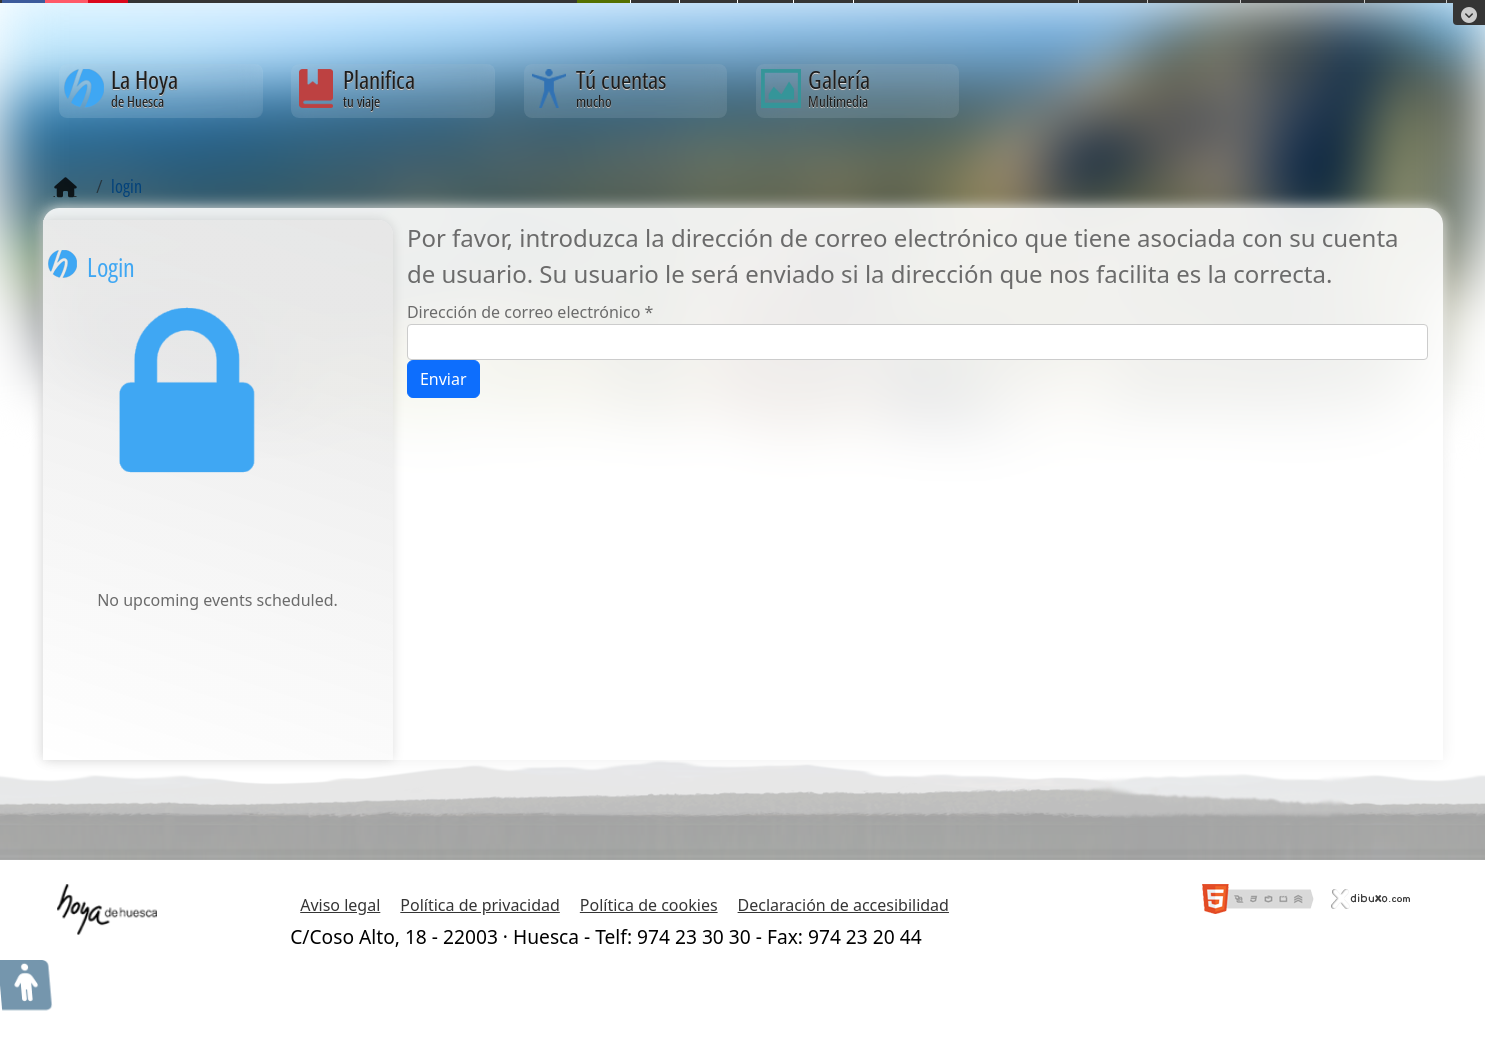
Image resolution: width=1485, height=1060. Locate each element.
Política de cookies (649, 905)
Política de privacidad (480, 905)
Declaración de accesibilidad (843, 905)
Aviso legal (340, 905)
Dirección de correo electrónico (530, 312)
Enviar (443, 379)
